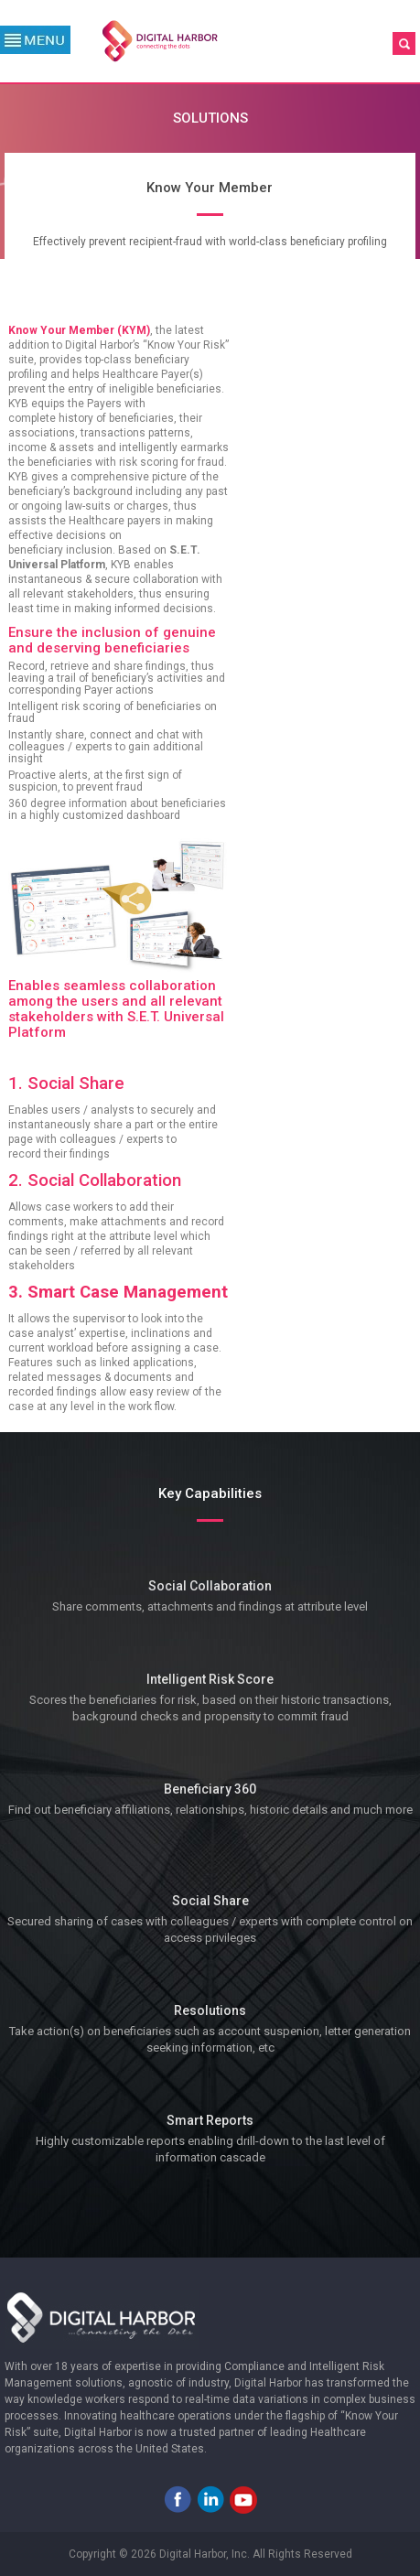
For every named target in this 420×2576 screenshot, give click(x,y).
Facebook (177, 2499)
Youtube (243, 2499)
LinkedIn (210, 2499)
